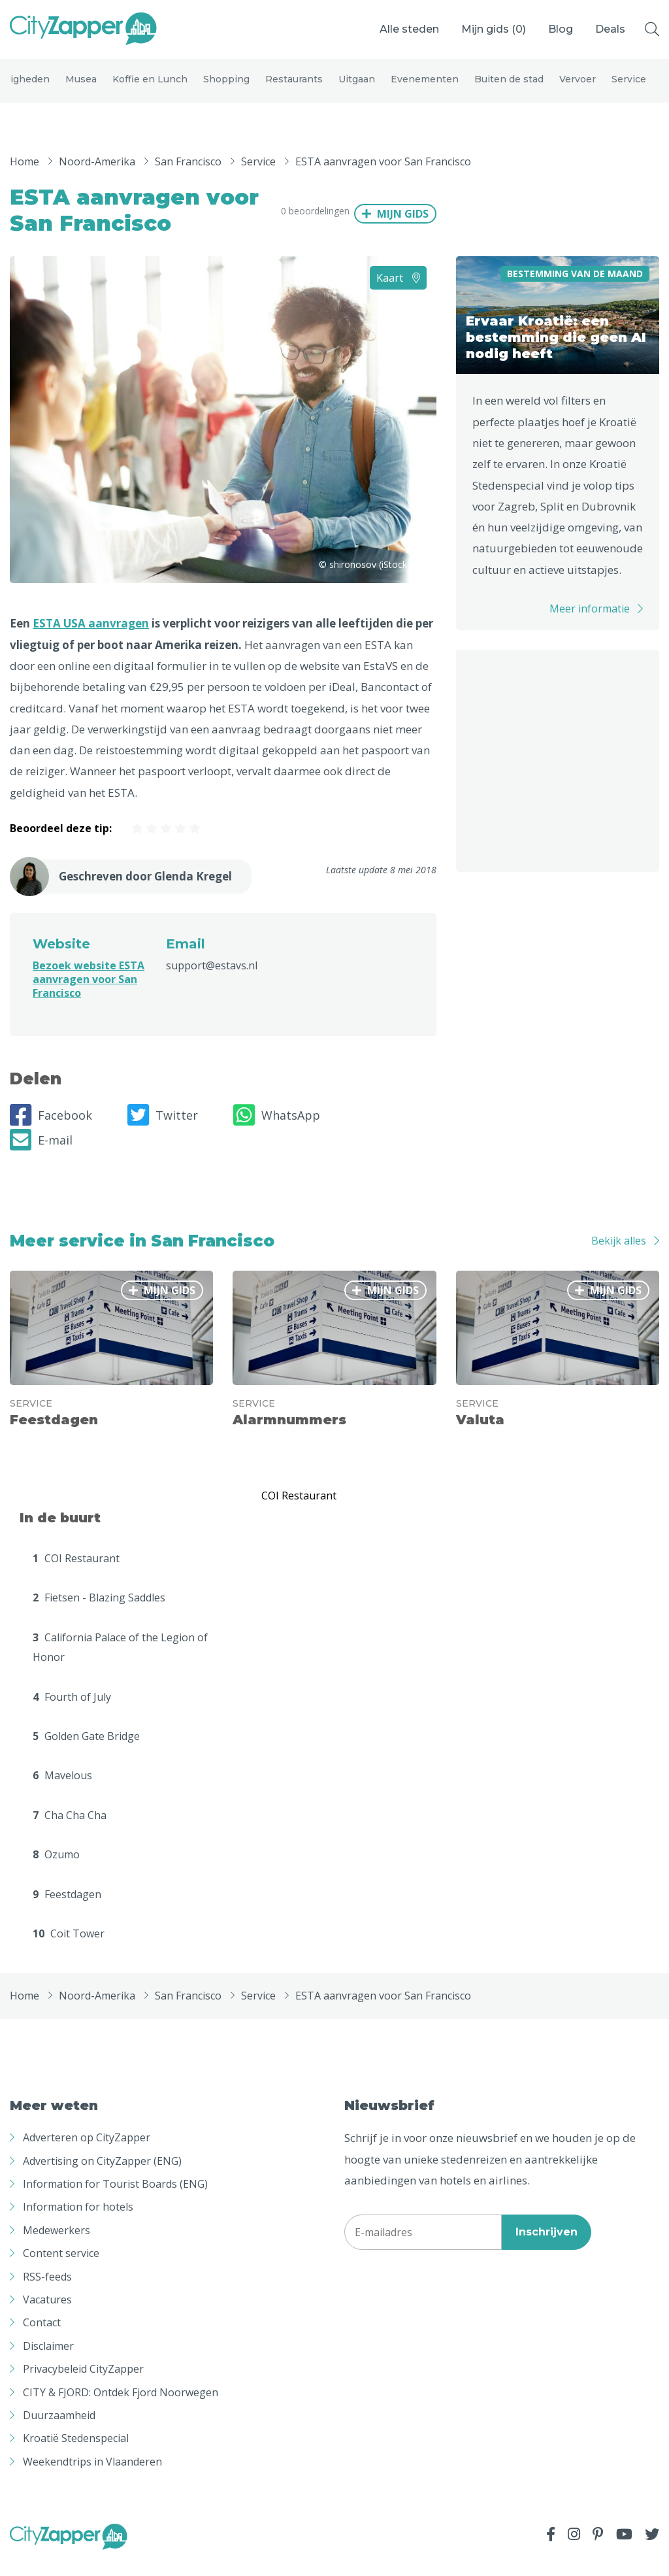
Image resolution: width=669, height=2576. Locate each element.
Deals (610, 29)
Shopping (226, 86)
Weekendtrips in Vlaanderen (92, 2476)
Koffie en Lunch (150, 86)
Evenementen (425, 86)
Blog (560, 29)
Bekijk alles (618, 1255)
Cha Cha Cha (69, 1830)
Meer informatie (589, 623)
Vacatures (47, 2314)
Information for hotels (78, 2222)
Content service (61, 2268)
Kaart (398, 293)
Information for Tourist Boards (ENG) (115, 2199)
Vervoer (577, 86)
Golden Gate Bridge (86, 1751)
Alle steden (409, 29)
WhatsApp (276, 1130)
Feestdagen (67, 1909)
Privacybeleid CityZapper (83, 2384)
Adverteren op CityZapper (86, 2152)
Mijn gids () (493, 29)
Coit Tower (69, 1948)
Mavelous (62, 1790)
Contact (42, 2337)
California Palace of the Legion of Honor (120, 1662)
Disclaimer (48, 2361)
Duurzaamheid (59, 2430)
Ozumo (56, 1869)
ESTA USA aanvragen (91, 638)
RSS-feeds (47, 2291)
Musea (81, 86)
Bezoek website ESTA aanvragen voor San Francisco (88, 994)
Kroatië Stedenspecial (76, 2453)
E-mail (41, 1155)
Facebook (51, 1130)
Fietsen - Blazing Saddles (99, 1612)
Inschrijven (546, 2247)
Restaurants (294, 86)
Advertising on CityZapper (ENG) (102, 2176)
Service (629, 86)
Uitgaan (356, 86)
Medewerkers (56, 2245)
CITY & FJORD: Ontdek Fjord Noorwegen (120, 2407)
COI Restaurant (76, 1573)
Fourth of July (72, 1712)
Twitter (162, 1130)
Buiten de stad (509, 86)
